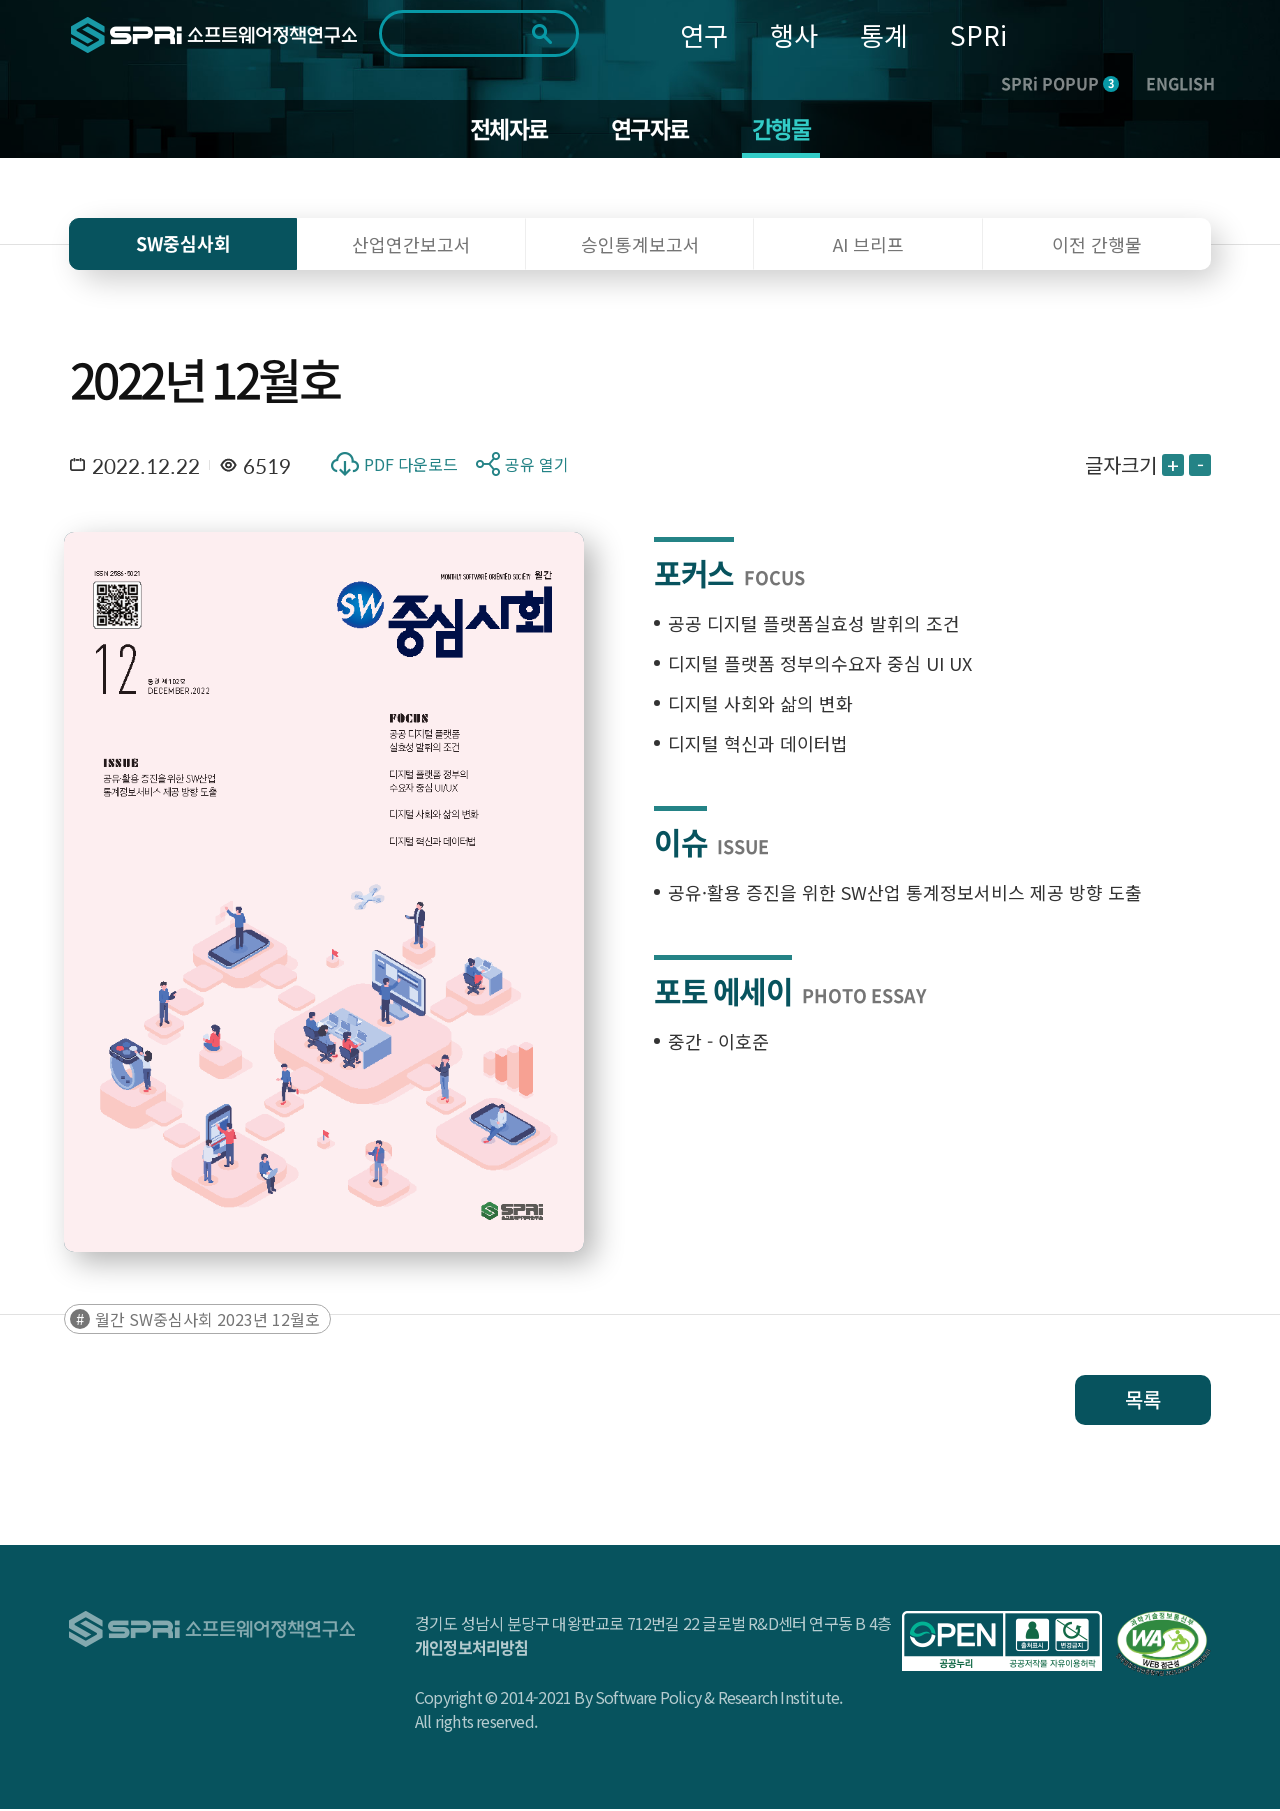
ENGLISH (1180, 83)
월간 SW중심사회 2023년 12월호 (207, 1321)
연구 (704, 34)
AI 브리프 (868, 246)
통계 (884, 34)
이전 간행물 (1097, 246)
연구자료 (650, 130)
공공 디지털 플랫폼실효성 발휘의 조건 (814, 625)
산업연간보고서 (411, 246)
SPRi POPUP (1060, 83)
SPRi (978, 34)
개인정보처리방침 (472, 1649)
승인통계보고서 (640, 246)
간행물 (785, 130)
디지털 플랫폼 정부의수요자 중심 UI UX (820, 665)
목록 (1143, 1401)
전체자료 (505, 130)
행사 (794, 34)
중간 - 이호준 (718, 1043)
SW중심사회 (183, 245)
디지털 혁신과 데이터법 (758, 745)
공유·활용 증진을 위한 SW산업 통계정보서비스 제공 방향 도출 (905, 894)
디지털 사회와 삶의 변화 (760, 705)
